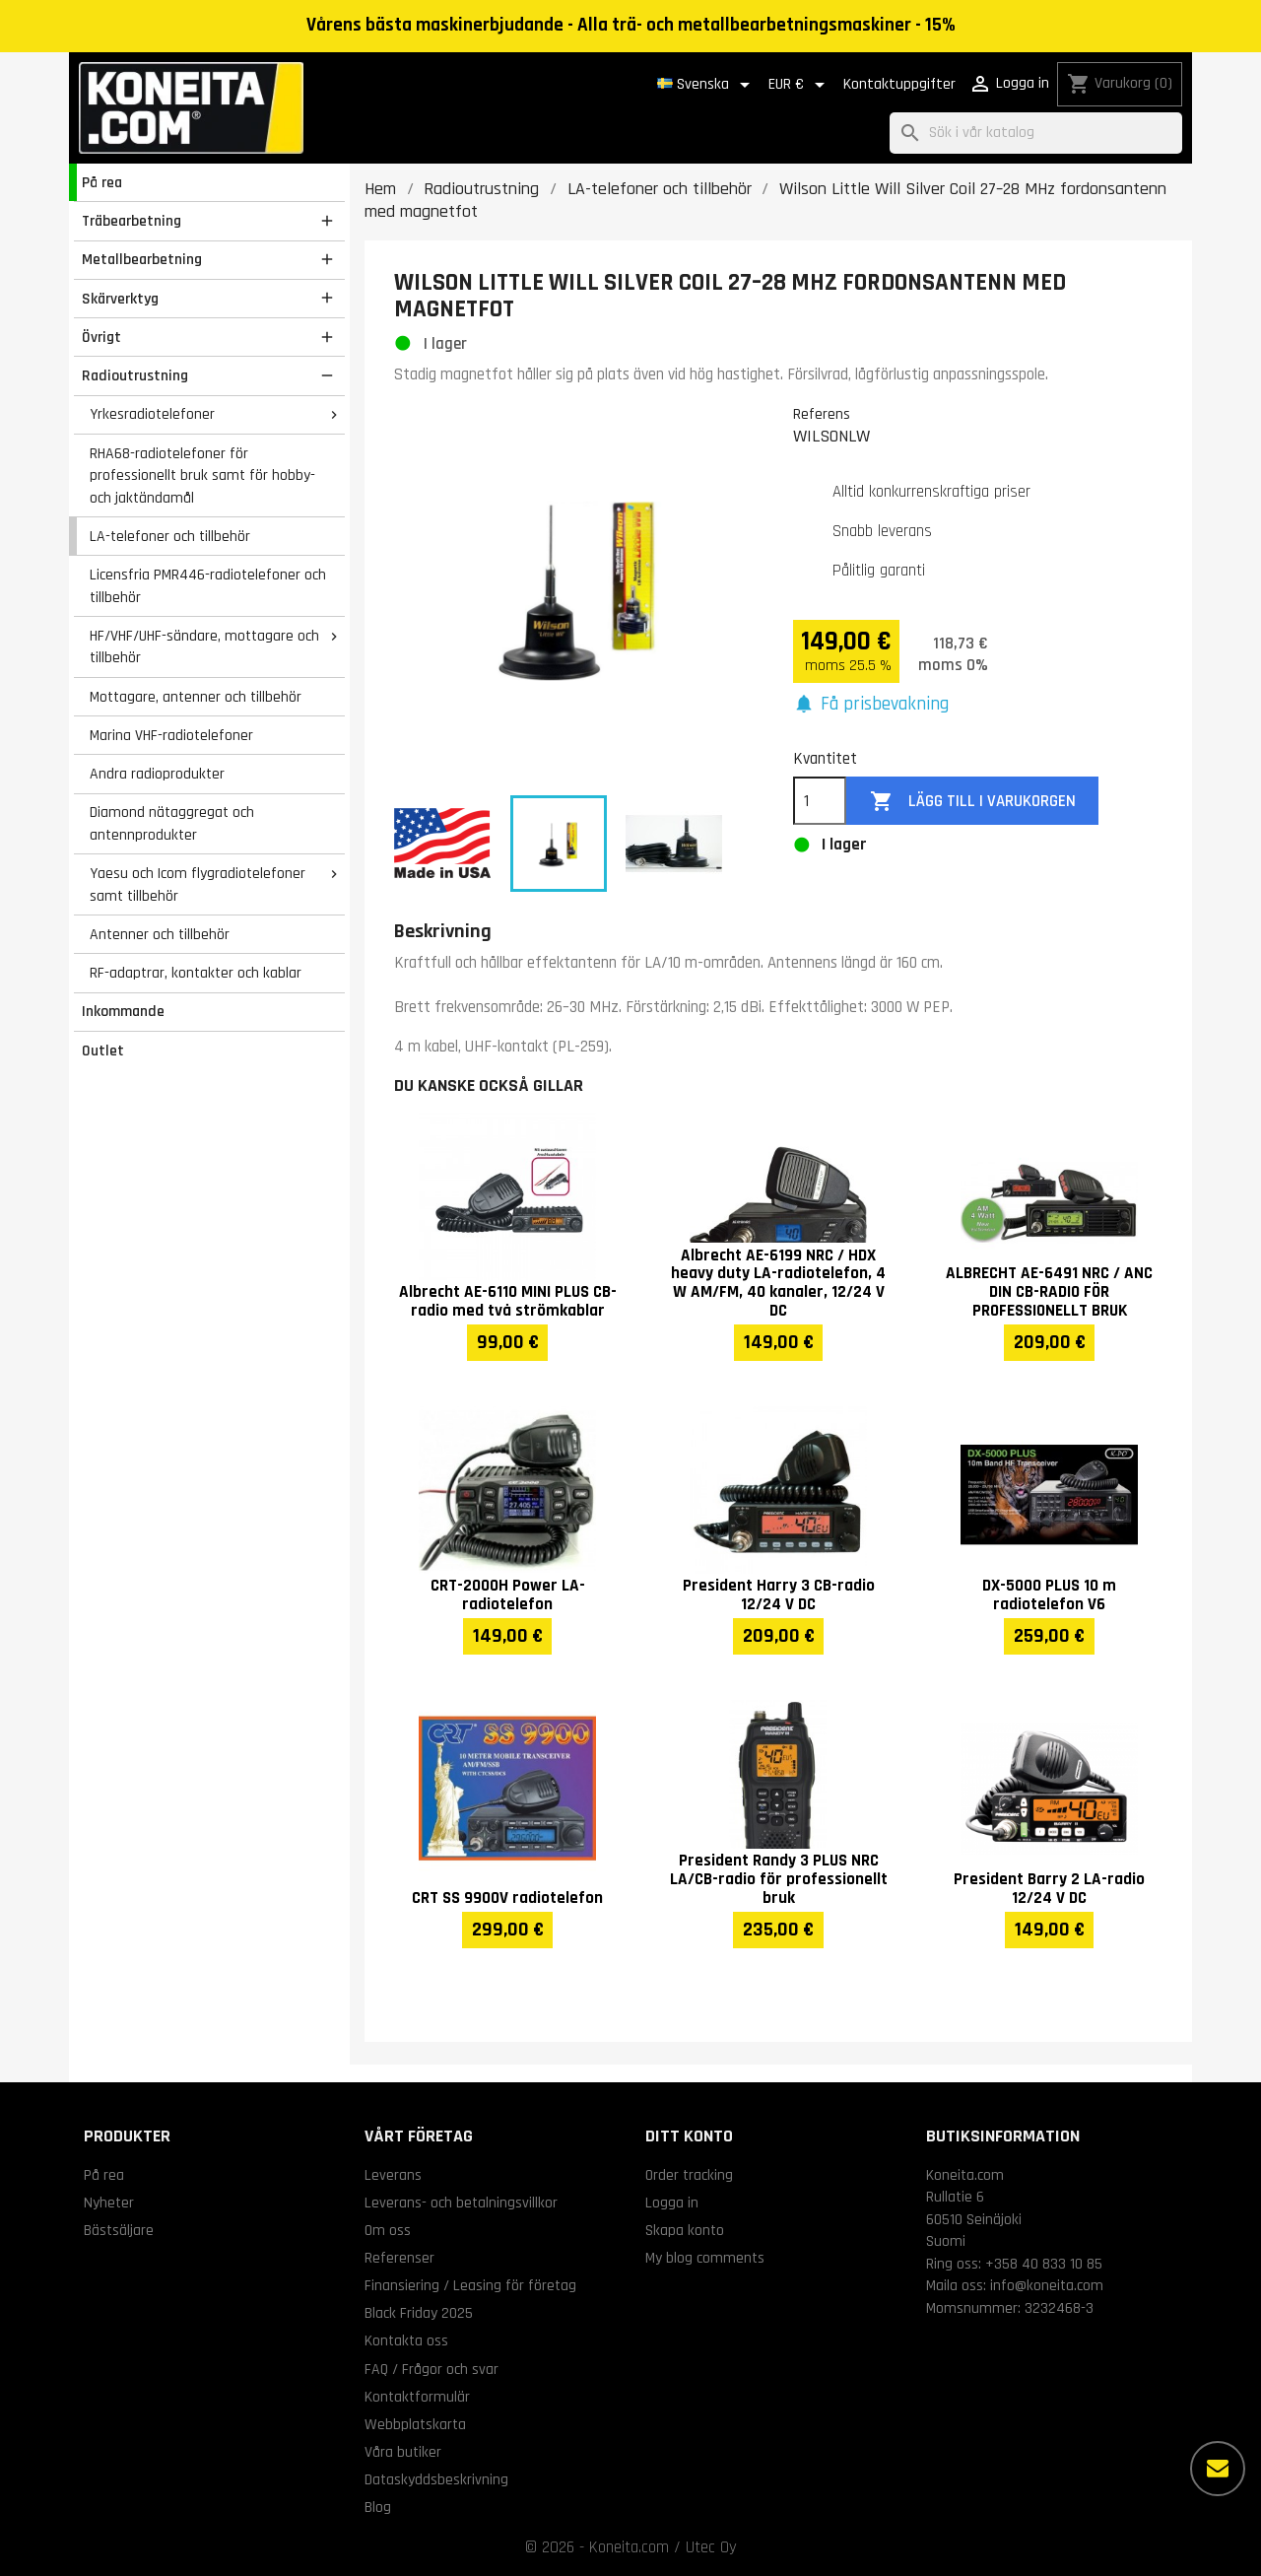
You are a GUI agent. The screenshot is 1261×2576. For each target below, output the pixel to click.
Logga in (671, 2202)
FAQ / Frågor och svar (431, 2369)
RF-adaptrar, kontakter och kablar (195, 973)
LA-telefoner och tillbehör (170, 536)
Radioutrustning (135, 375)
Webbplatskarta (415, 2424)
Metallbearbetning (142, 259)
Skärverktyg (120, 298)
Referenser (399, 2258)
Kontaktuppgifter (899, 84)
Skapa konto (684, 2230)
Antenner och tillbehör (160, 934)
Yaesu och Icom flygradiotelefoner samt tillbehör (197, 884)
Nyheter (109, 2202)
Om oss (388, 2230)
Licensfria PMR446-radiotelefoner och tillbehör (208, 586)
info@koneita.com (1046, 2285)
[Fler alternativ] (1217, 2468)
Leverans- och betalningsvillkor (461, 2202)
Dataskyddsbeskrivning (436, 2479)
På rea (102, 182)
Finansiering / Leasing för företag (470, 2285)
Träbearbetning (131, 221)
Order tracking (689, 2175)
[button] (871, 705)
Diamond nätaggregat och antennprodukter (172, 823)
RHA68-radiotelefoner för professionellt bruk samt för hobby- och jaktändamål (202, 475)
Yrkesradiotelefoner (152, 414)
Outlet (103, 1050)
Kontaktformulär (417, 2397)
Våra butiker (403, 2452)
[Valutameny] (799, 85)
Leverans (393, 2175)
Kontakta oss (406, 2340)
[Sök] (1036, 133)
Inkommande (123, 1011)
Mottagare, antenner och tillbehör (195, 697)
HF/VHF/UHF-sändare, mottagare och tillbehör (204, 647)
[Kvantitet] (819, 801)
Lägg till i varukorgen (973, 801)
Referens (821, 414)
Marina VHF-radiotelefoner (171, 735)
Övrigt (101, 337)
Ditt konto (689, 2136)
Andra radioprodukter (157, 773)
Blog (378, 2507)
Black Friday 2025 (419, 2313)
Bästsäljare (119, 2230)
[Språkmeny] (707, 85)
